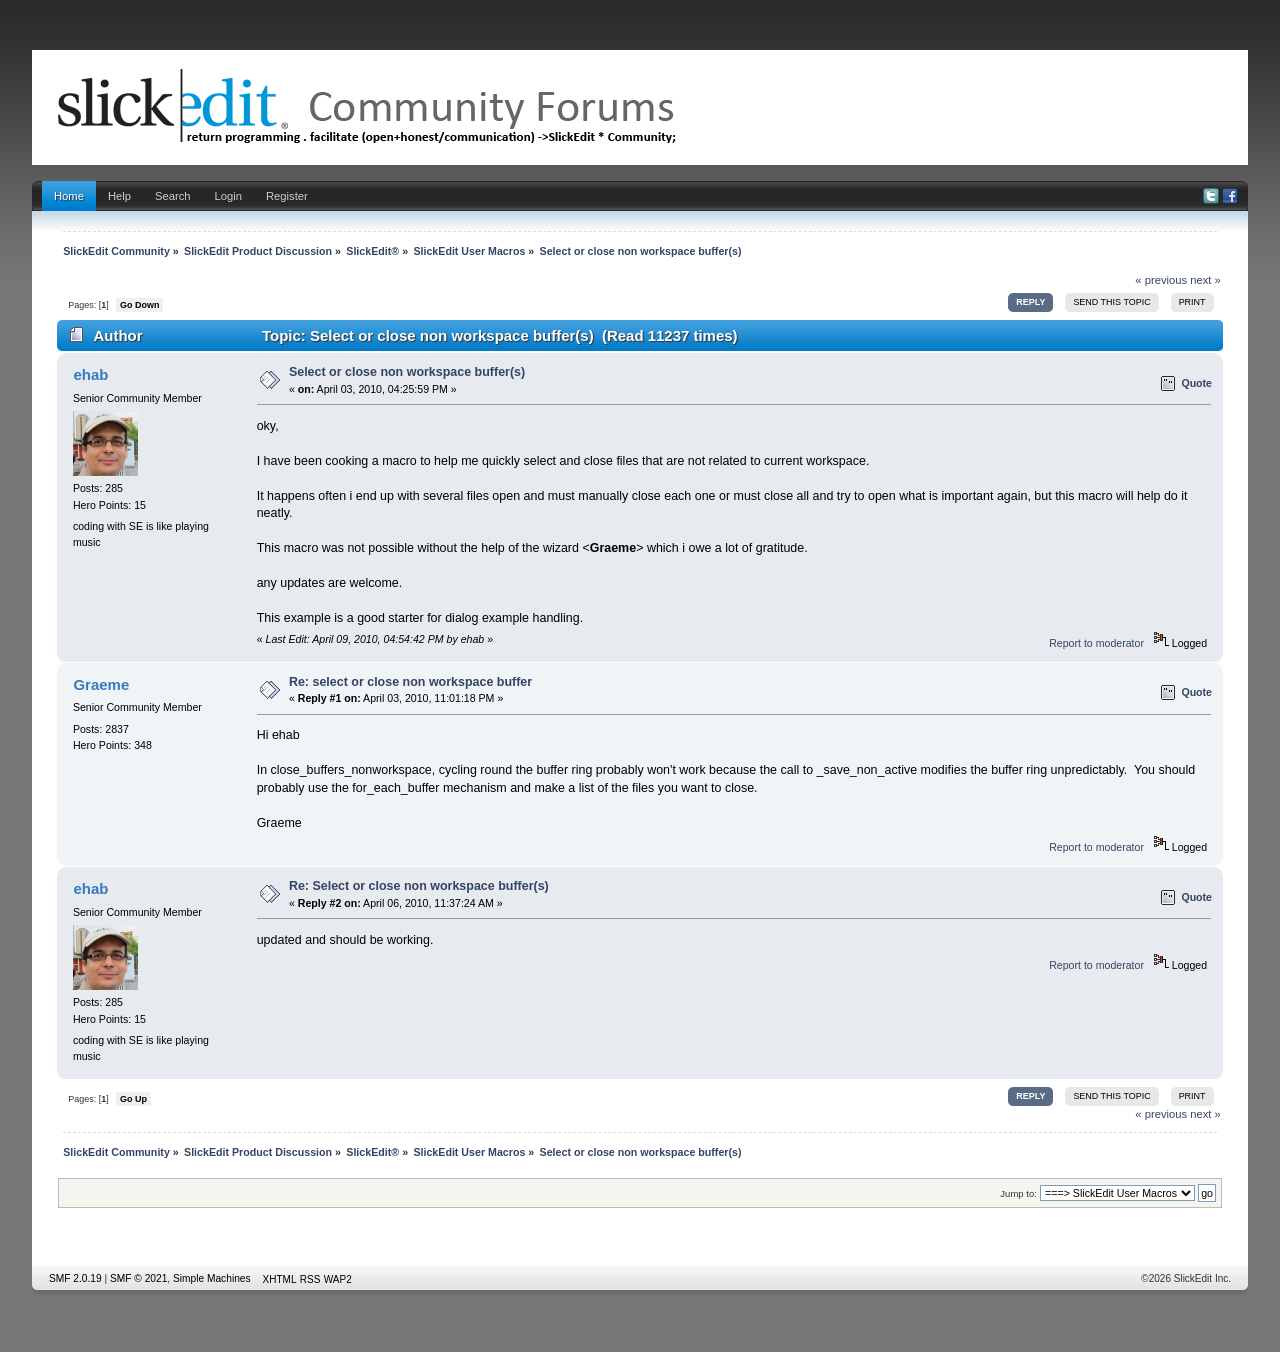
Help (119, 196)
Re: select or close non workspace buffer (410, 682)
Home (69, 196)
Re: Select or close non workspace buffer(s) (419, 886)
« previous (1161, 280)
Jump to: (1018, 1193)
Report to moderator (1096, 643)
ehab (90, 374)
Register (287, 196)
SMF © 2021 (138, 1278)
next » (1205, 280)
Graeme (101, 684)
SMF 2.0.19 (75, 1278)
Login (228, 196)
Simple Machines (212, 1278)
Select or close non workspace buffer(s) (407, 372)
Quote (1196, 383)
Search (173, 196)
